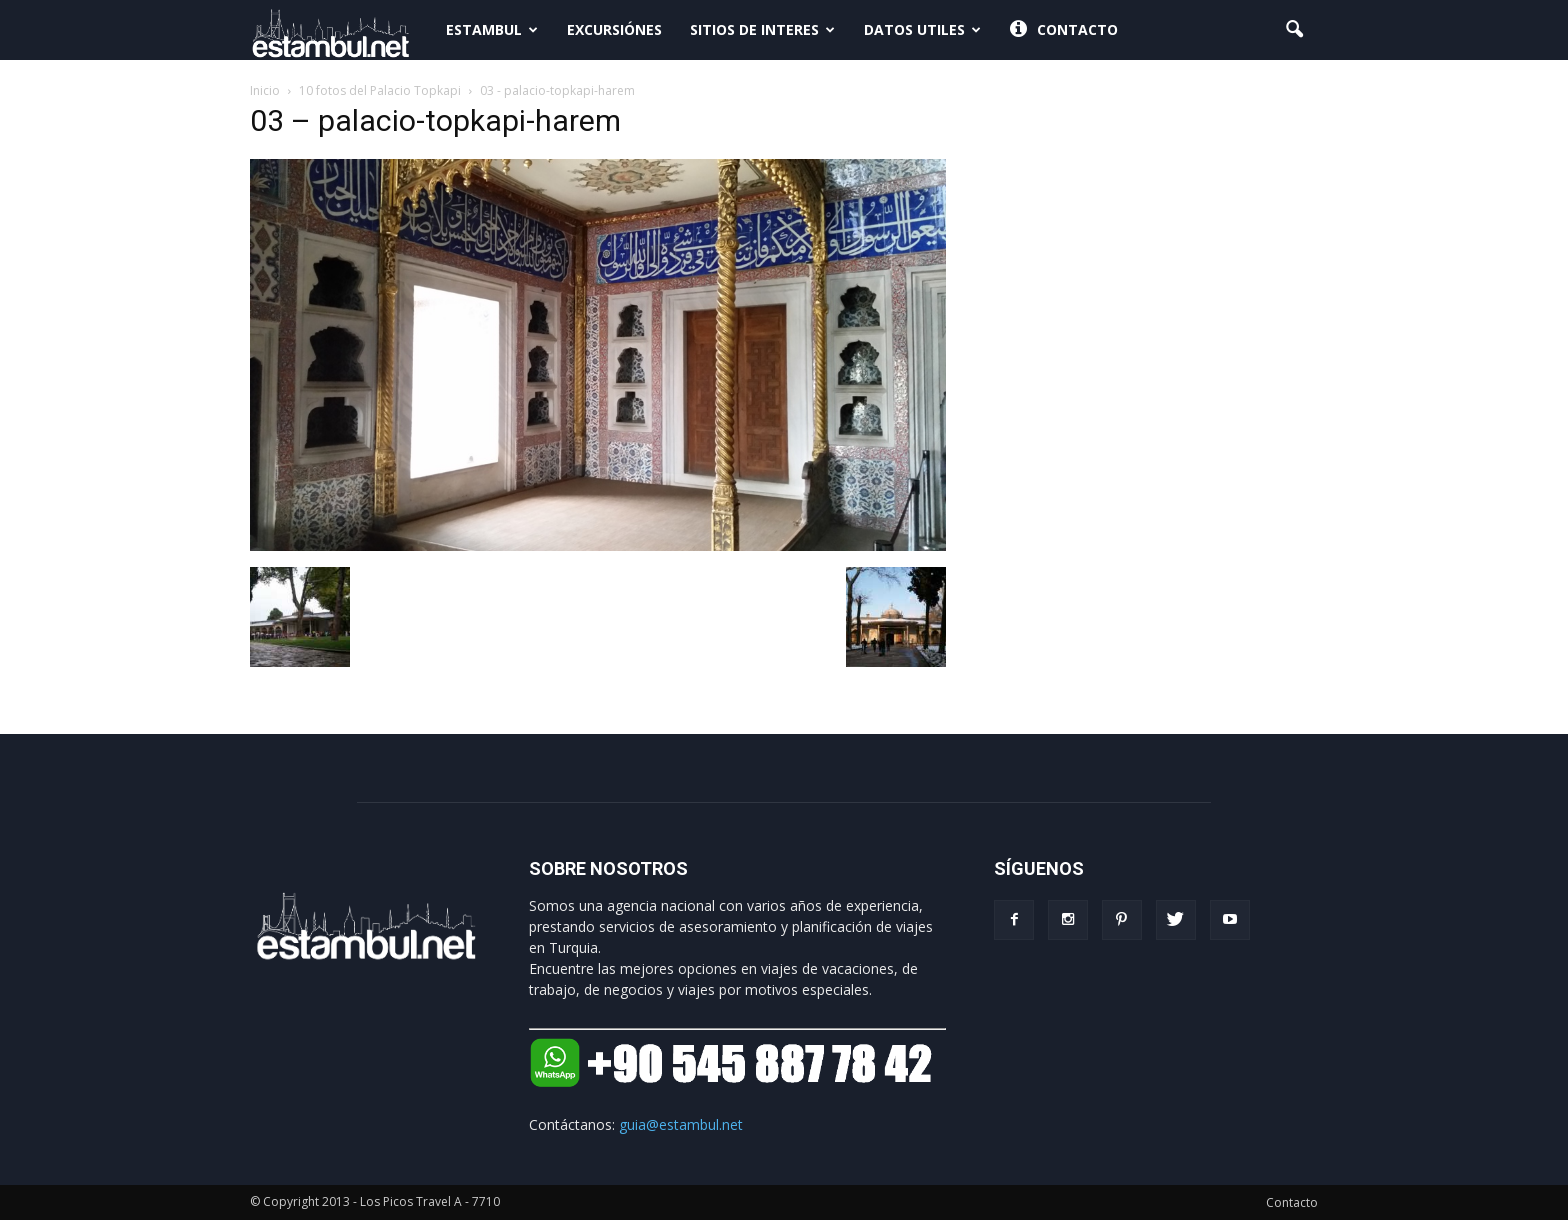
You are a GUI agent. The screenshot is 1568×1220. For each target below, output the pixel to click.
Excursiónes (614, 29)
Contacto (1064, 30)
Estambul (492, 29)
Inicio (265, 90)
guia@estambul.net (681, 1124)
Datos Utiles (922, 29)
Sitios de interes (762, 29)
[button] (1294, 30)
